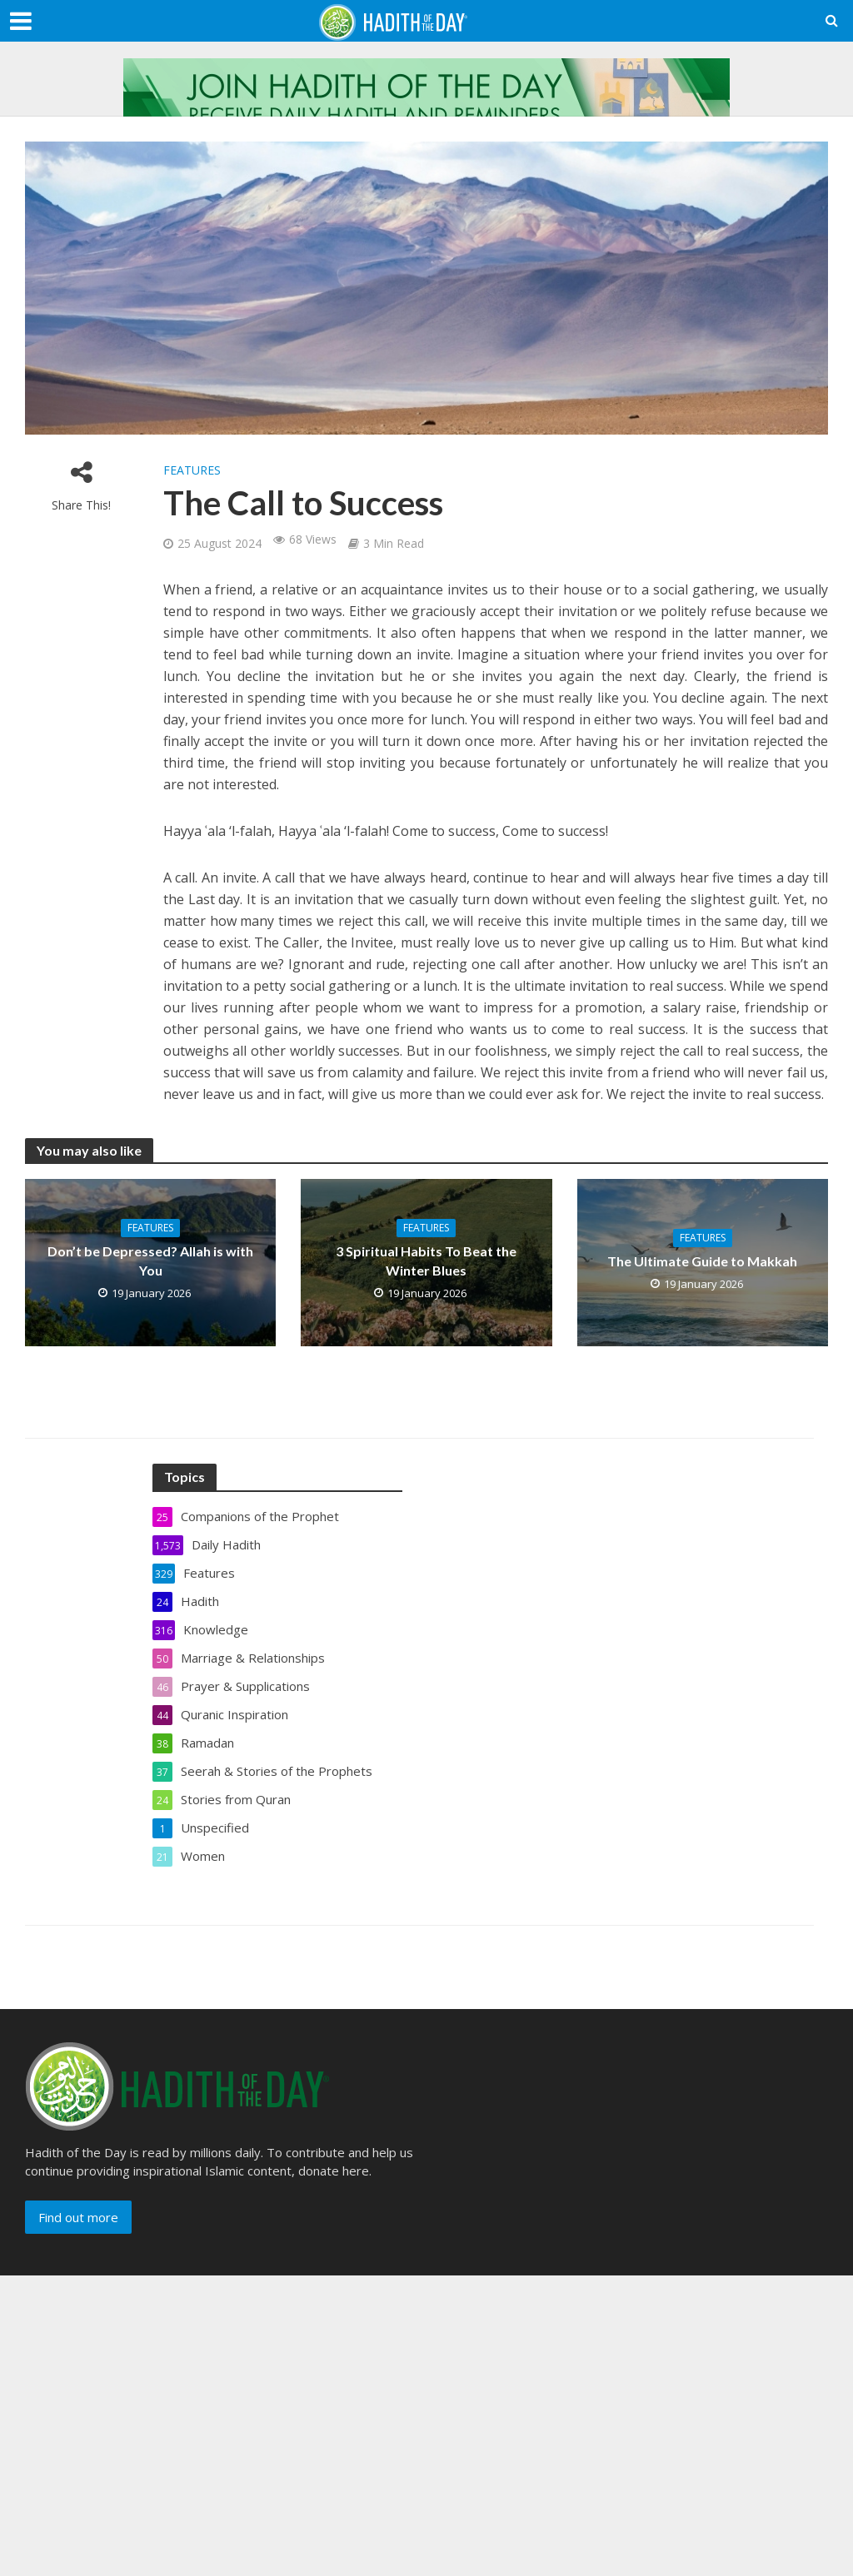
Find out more (78, 2217)
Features (192, 470)
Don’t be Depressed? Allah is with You (150, 1260)
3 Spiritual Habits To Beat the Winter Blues (426, 1260)
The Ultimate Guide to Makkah (702, 1261)
